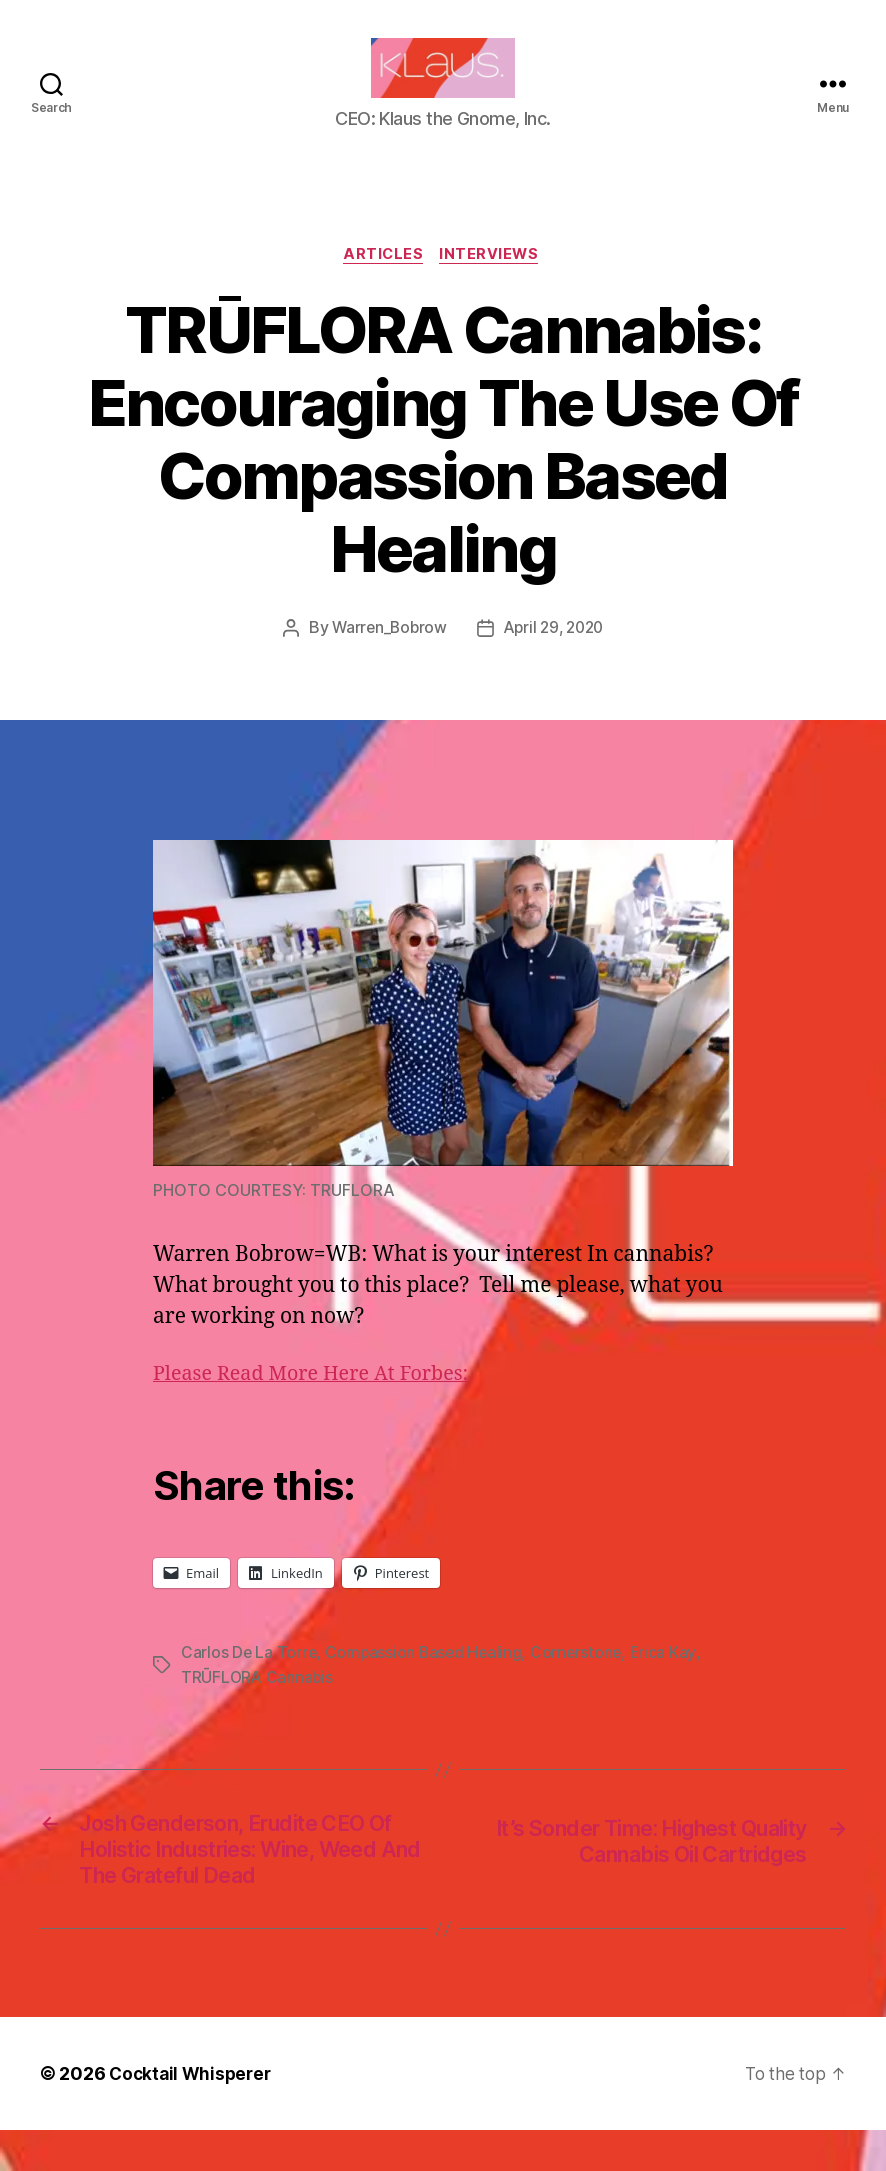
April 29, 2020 (555, 660)
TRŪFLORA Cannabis (258, 1709)
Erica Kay (670, 1685)
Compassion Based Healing (427, 1685)
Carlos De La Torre (249, 1685)
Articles (382, 286)
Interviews (493, 286)
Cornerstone (582, 1685)
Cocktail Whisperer (193, 2114)
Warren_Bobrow (385, 660)
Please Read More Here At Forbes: (320, 1406)
